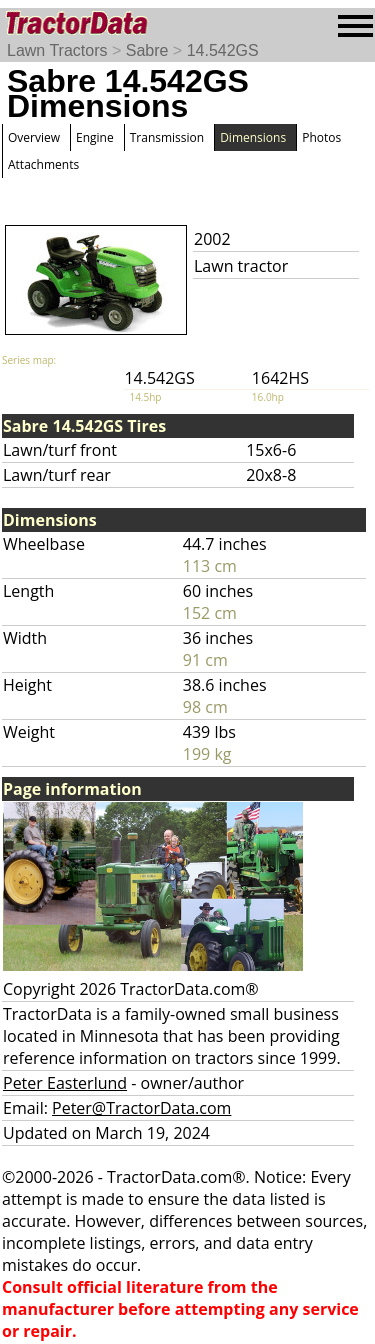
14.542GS (223, 50)
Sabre (147, 50)
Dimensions (253, 137)
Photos (321, 137)
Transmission (167, 137)
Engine (95, 137)
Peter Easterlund (65, 1083)
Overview (34, 137)
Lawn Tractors (57, 50)
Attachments (43, 164)
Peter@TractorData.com (141, 1108)
